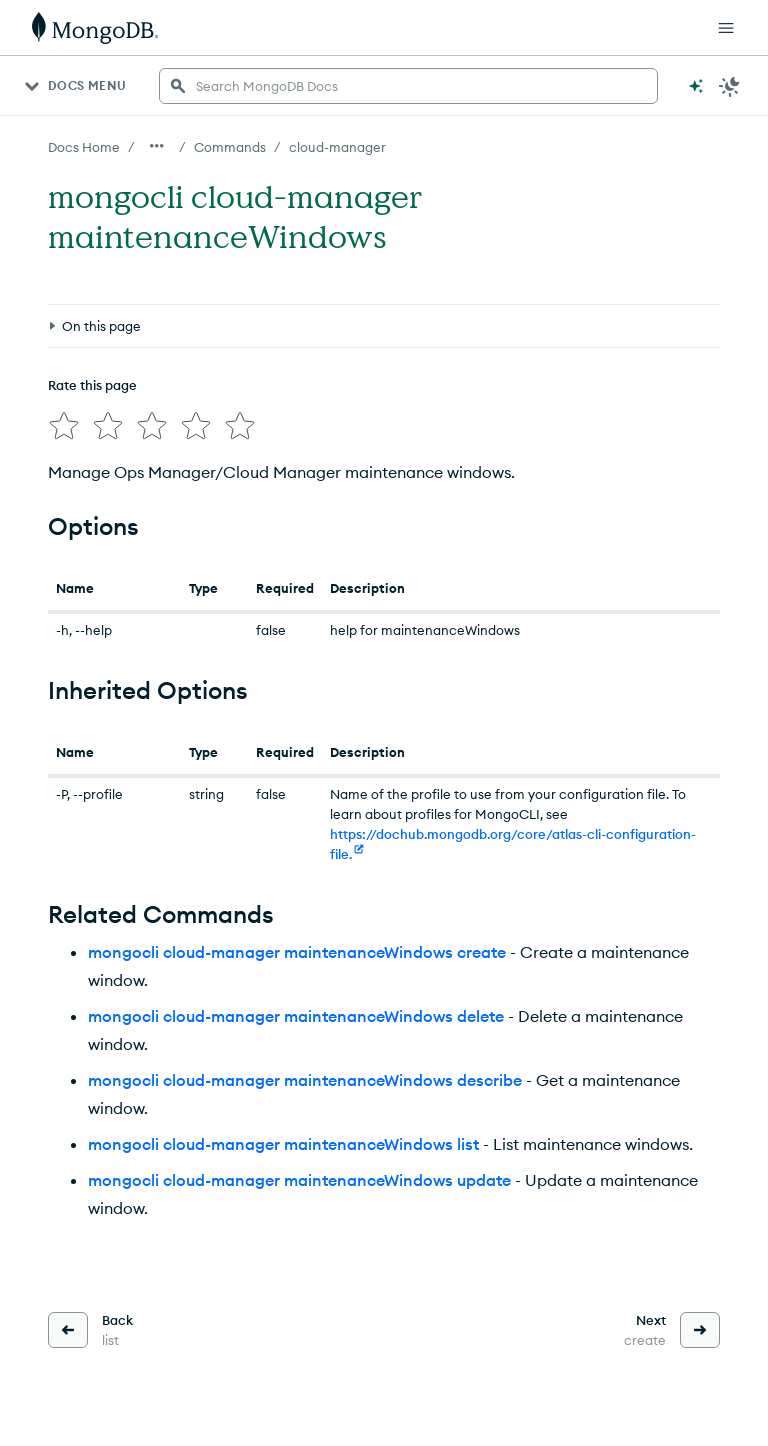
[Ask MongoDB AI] (696, 86)
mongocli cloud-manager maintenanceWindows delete (296, 1016)
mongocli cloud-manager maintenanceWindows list (283, 1144)
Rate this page (92, 385)
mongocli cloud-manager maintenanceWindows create (297, 952)
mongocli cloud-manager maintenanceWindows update (299, 1180)
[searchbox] (408, 86)
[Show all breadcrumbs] (157, 146)
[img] (64, 426)
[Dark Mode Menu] (730, 86)
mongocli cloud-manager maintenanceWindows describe (305, 1080)
